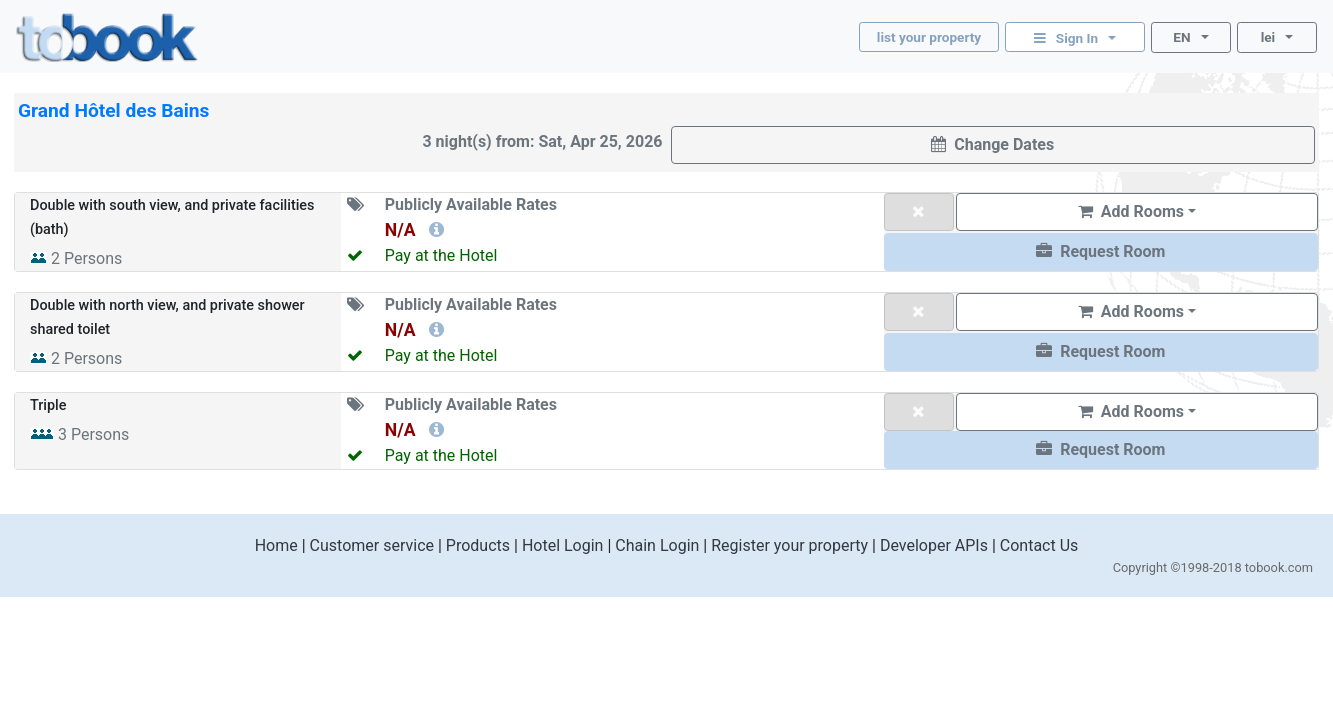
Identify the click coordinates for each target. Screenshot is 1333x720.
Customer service (372, 545)
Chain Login (657, 545)
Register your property (789, 545)
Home (276, 545)
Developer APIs (934, 545)
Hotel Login (563, 545)
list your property (929, 37)
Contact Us (1039, 545)
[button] (1101, 252)
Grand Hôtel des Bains (113, 110)
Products (478, 545)
